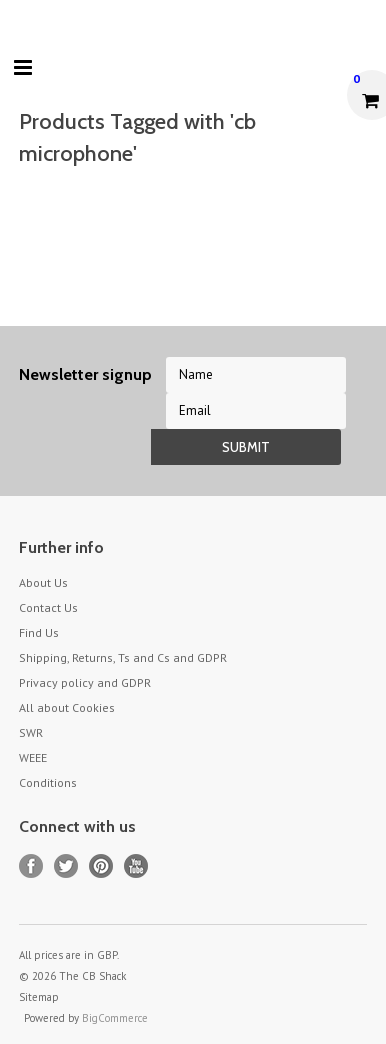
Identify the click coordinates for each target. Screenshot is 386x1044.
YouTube (136, 866)
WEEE (33, 757)
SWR (31, 732)
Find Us (39, 632)
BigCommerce (115, 1018)
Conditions (48, 782)
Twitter (66, 866)
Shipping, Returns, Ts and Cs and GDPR (123, 657)
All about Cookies (67, 707)
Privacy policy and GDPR (85, 682)
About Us (43, 582)
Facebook (31, 866)
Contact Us (48, 607)
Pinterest (101, 866)
